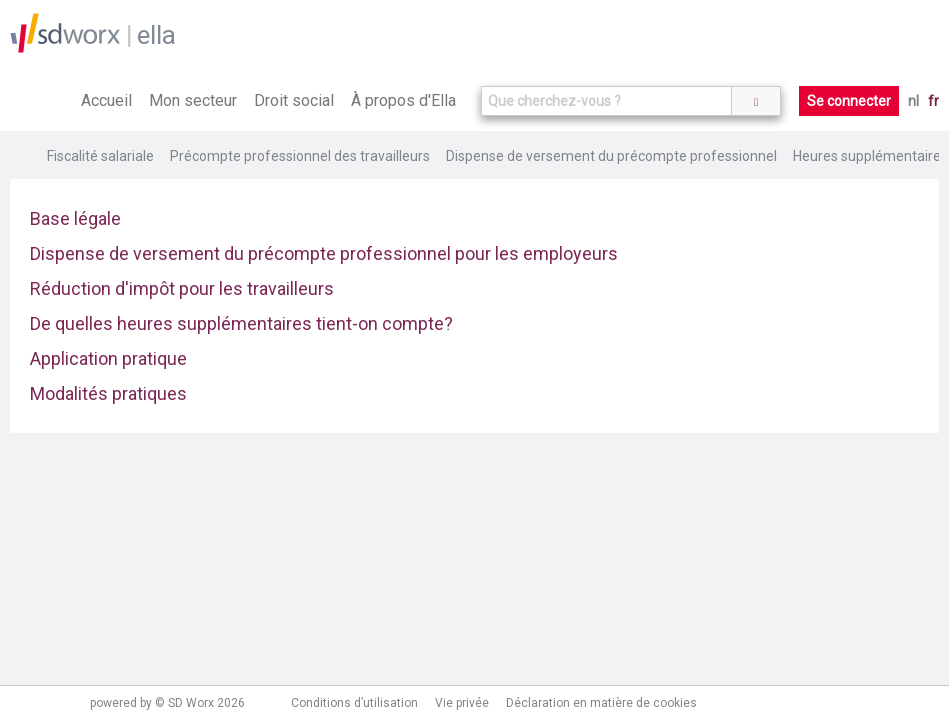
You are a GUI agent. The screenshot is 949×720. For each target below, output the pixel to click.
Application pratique (108, 358)
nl (913, 101)
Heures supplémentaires (870, 156)
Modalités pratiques (108, 393)
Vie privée (462, 703)
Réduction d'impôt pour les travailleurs (182, 288)
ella (156, 35)
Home (23, 156)
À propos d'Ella (403, 100)
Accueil (106, 100)
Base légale (75, 218)
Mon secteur (193, 100)
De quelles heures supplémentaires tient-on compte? (241, 323)
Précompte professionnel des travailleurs (300, 156)
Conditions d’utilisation (354, 703)
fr (933, 101)
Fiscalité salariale (100, 156)
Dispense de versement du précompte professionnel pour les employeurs (324, 253)
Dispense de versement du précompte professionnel (611, 156)
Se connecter (849, 101)
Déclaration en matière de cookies (601, 703)
